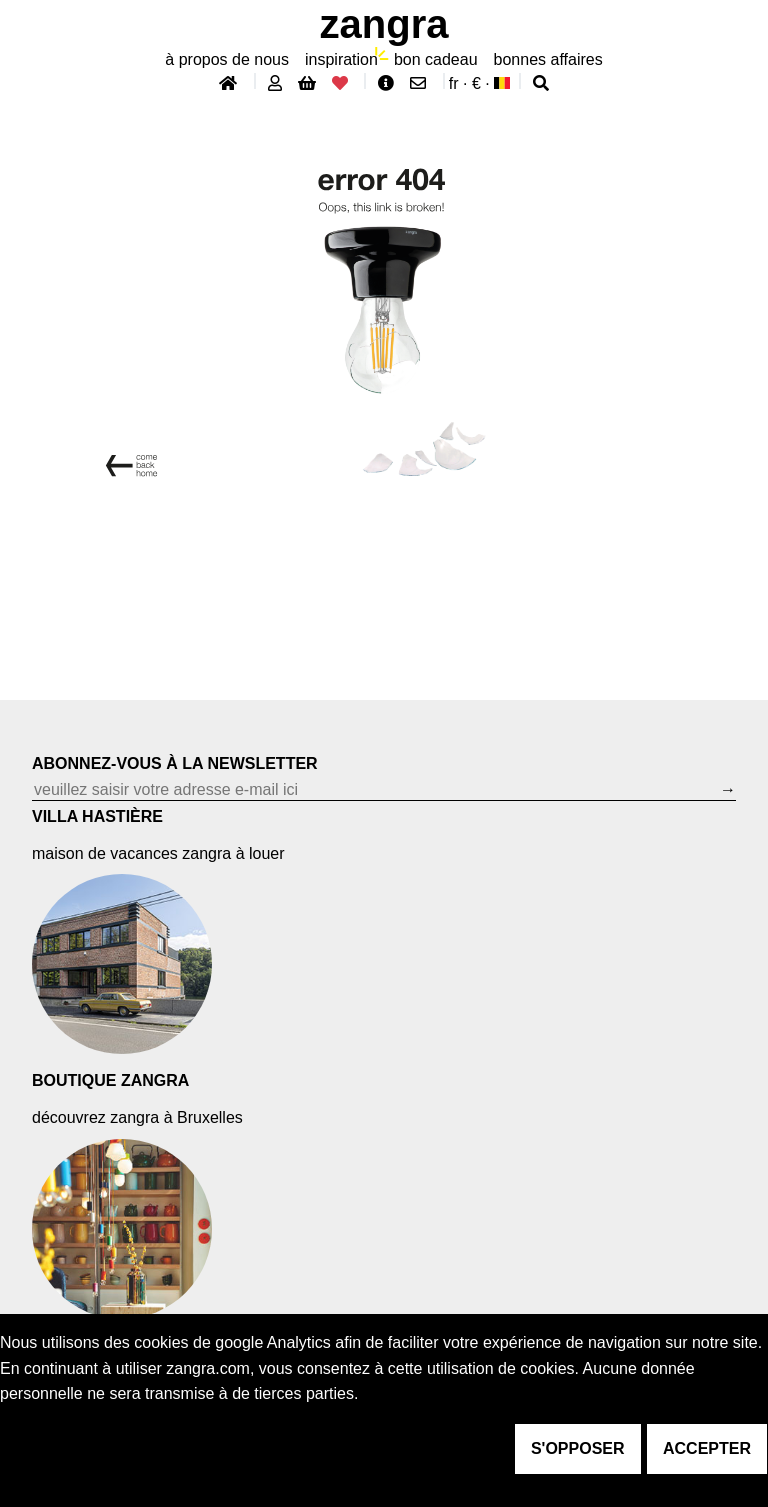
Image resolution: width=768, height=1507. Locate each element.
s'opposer (578, 1448)
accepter (707, 1448)
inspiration (341, 59)
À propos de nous (227, 59)
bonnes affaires (548, 59)
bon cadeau (436, 59)
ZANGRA (384, 24)
